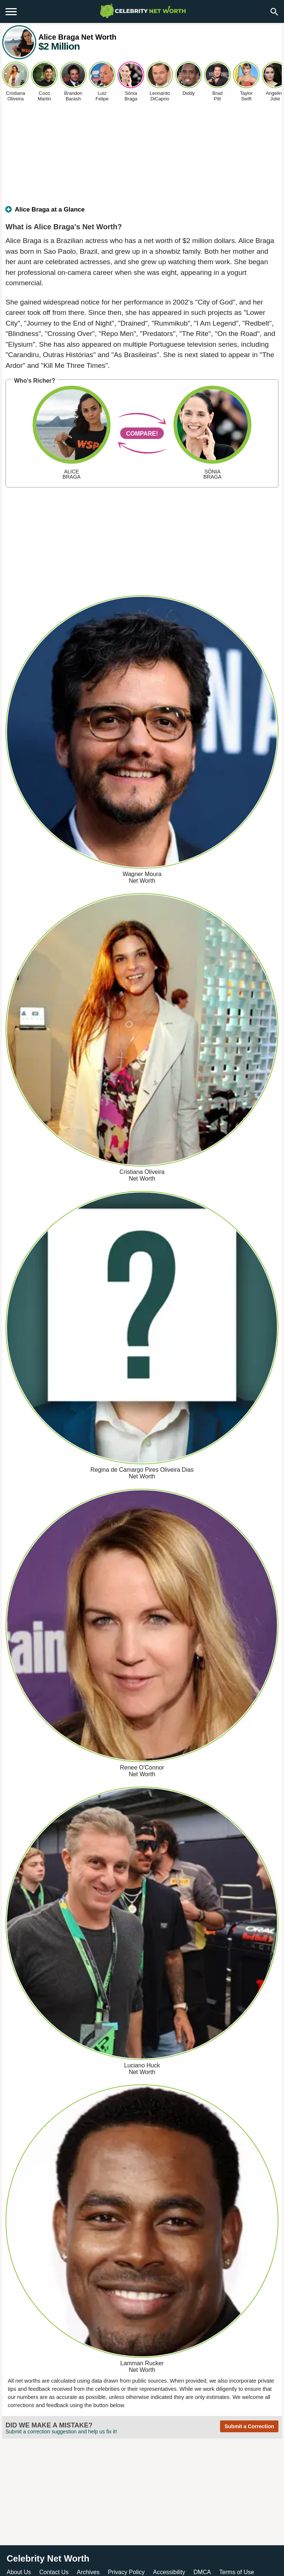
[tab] (142, 212)
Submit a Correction (249, 2426)
